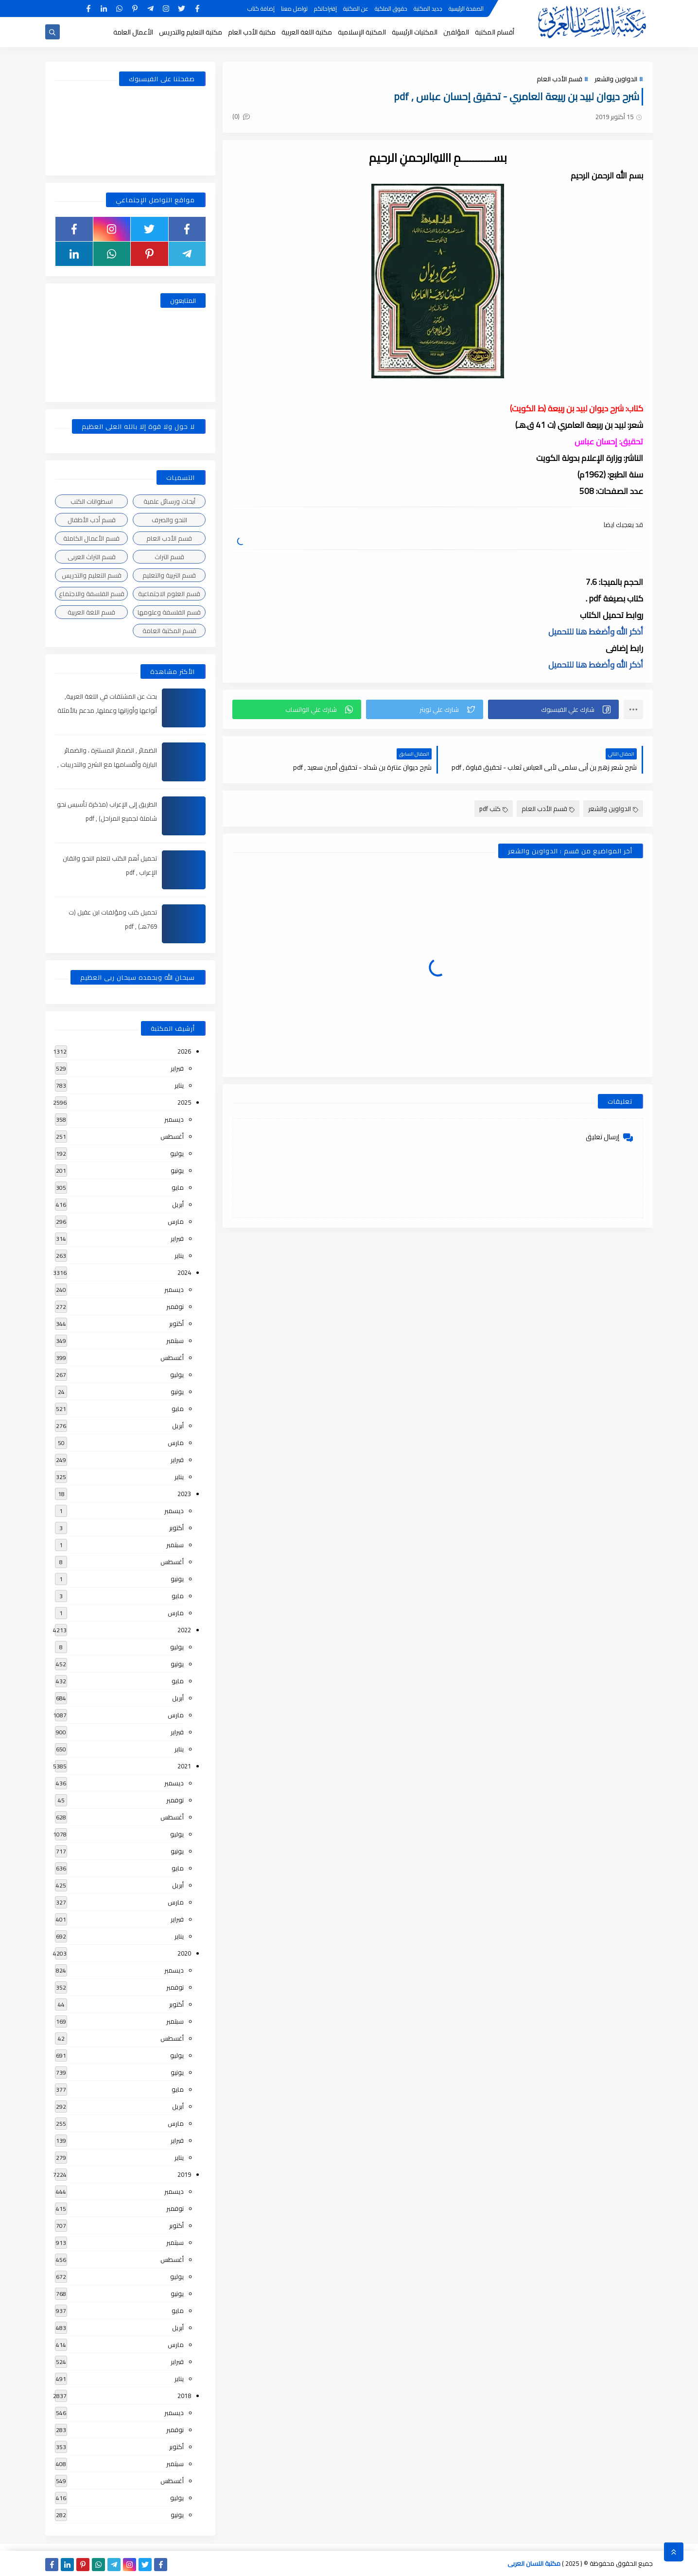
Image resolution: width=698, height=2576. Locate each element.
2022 (184, 1630)
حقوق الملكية (391, 8)
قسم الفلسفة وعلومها (169, 612)
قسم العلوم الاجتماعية (169, 594)
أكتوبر (176, 1323)
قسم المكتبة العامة (169, 630)
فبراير (177, 1068)
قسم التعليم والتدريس (92, 575)
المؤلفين (456, 32)
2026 (184, 1051)
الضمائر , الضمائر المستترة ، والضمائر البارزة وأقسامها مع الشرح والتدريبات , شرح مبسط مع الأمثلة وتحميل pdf (107, 764)
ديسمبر (174, 1119)
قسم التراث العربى (92, 557)
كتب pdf (493, 808)
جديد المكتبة (428, 8)
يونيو (177, 1170)
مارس (176, 1221)
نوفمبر (175, 1306)
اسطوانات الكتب (91, 501)
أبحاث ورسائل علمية (169, 501)
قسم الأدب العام (559, 79)
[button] (553, 709)
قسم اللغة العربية (91, 612)
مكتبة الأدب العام (252, 32)
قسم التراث (169, 557)
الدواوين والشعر (615, 79)
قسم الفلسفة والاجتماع (91, 594)
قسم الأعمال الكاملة (91, 538)
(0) (241, 116)
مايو (178, 1187)
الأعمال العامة (133, 32)
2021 (184, 1766)
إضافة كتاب (261, 8)
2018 (184, 2395)
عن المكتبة (355, 8)
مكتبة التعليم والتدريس (190, 32)
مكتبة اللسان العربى (533, 2563)
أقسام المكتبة (494, 32)
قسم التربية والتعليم (169, 575)
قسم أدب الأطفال (92, 520)
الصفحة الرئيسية (466, 8)
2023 (184, 1494)
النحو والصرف (169, 520)
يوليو (177, 1153)
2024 (184, 1272)
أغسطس (172, 1136)
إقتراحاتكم (325, 8)
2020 (184, 1953)
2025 (184, 1102)
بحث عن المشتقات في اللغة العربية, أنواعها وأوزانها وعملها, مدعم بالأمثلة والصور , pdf (107, 710)
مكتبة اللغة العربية (306, 32)
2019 (184, 2174)
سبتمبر (175, 1340)
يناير (179, 1085)
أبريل (178, 1204)
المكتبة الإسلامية (362, 32)
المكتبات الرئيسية (414, 32)
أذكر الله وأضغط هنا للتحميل (595, 631)
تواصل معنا (294, 8)
